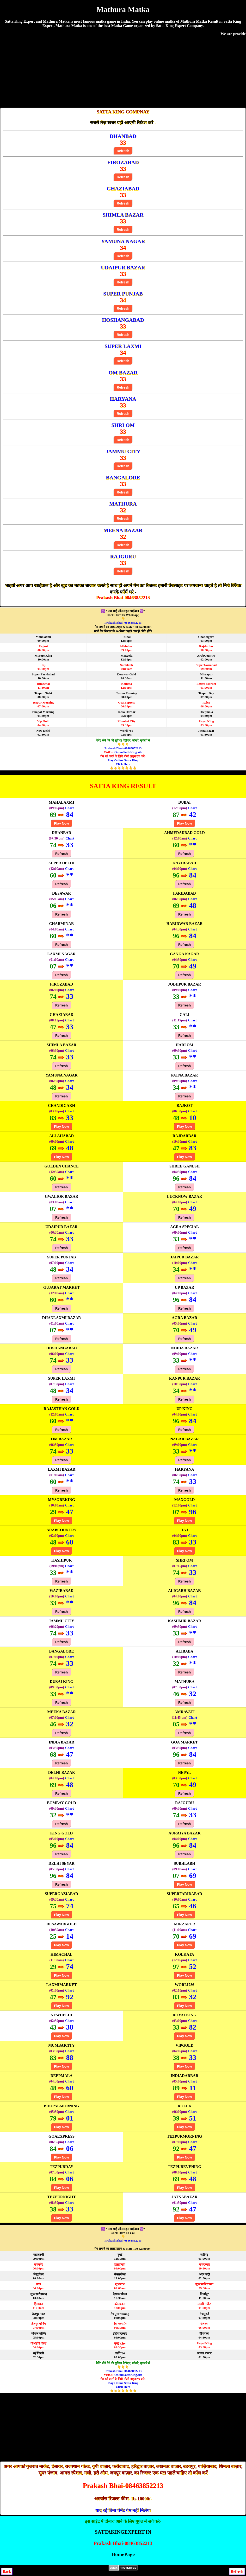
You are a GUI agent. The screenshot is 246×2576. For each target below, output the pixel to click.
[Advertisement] (123, 71)
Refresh (123, 151)
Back (7, 2572)
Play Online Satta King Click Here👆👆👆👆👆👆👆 (123, 764)
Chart (69, 808)
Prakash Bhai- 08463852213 (123, 622)
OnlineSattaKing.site (128, 752)
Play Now (61, 823)
